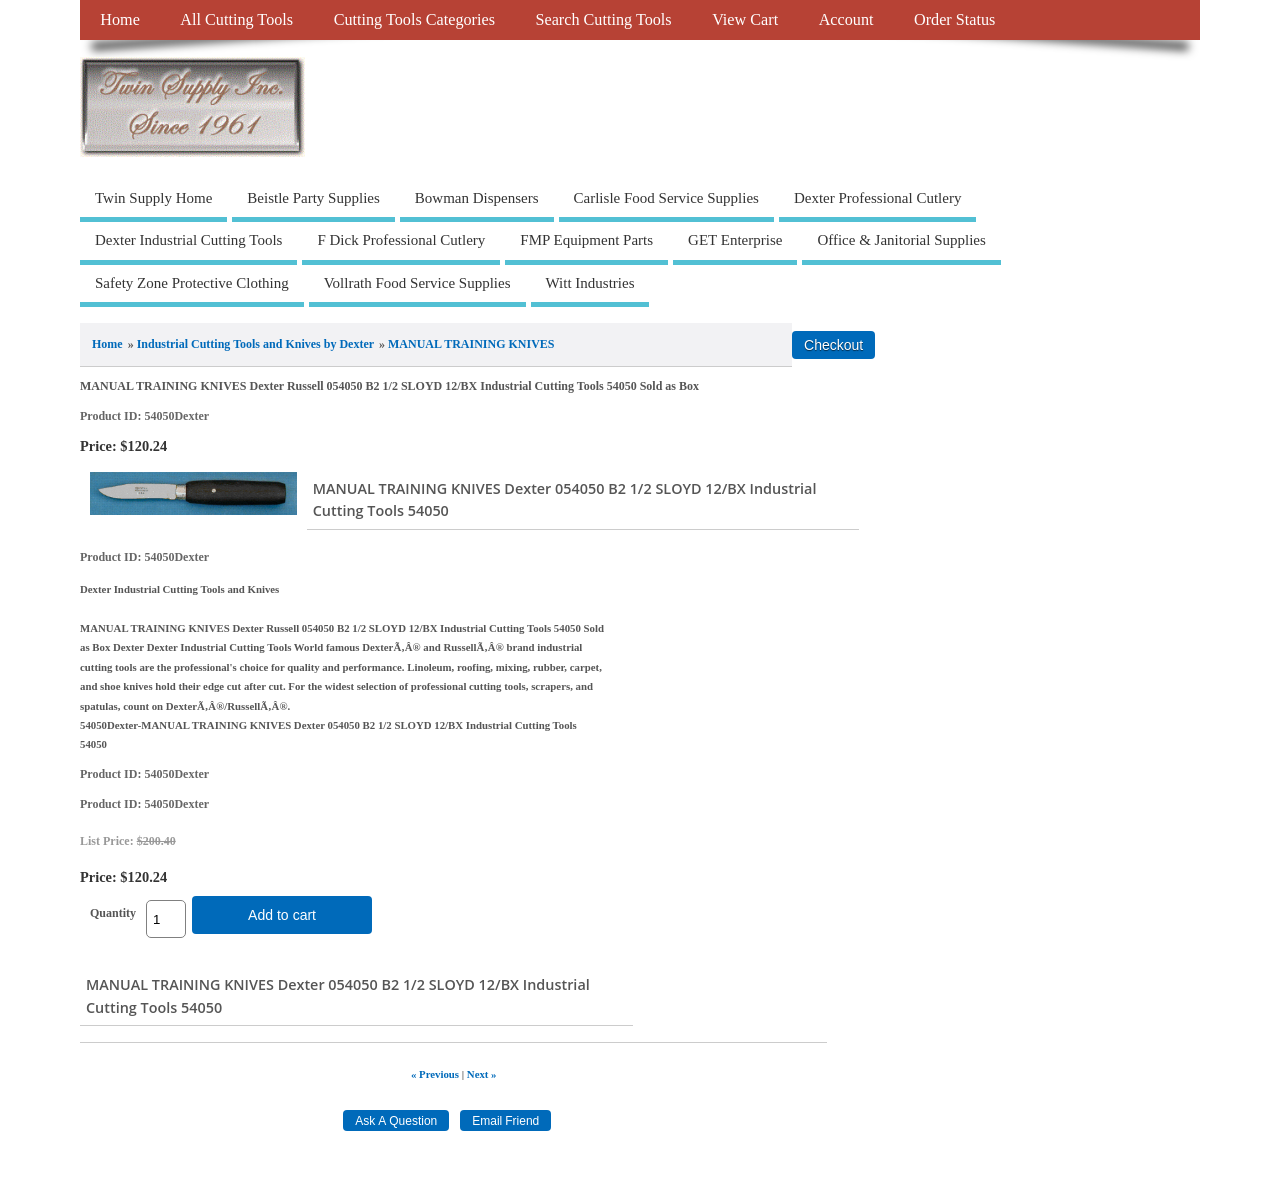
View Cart (745, 20)
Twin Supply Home (153, 198)
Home (120, 20)
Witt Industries (590, 283)
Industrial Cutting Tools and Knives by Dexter (255, 344)
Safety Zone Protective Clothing (192, 283)
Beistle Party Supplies (313, 198)
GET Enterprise (735, 240)
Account (846, 20)
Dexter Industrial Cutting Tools (188, 240)
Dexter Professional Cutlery (877, 198)
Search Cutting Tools (603, 20)
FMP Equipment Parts (586, 240)
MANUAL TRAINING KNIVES (471, 344)
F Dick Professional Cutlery (401, 240)
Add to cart (282, 915)
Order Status (954, 20)
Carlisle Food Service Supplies (666, 198)
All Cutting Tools (236, 20)
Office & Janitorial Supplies (901, 240)
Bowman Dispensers (477, 198)
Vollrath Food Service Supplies (417, 283)
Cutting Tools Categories (414, 20)
